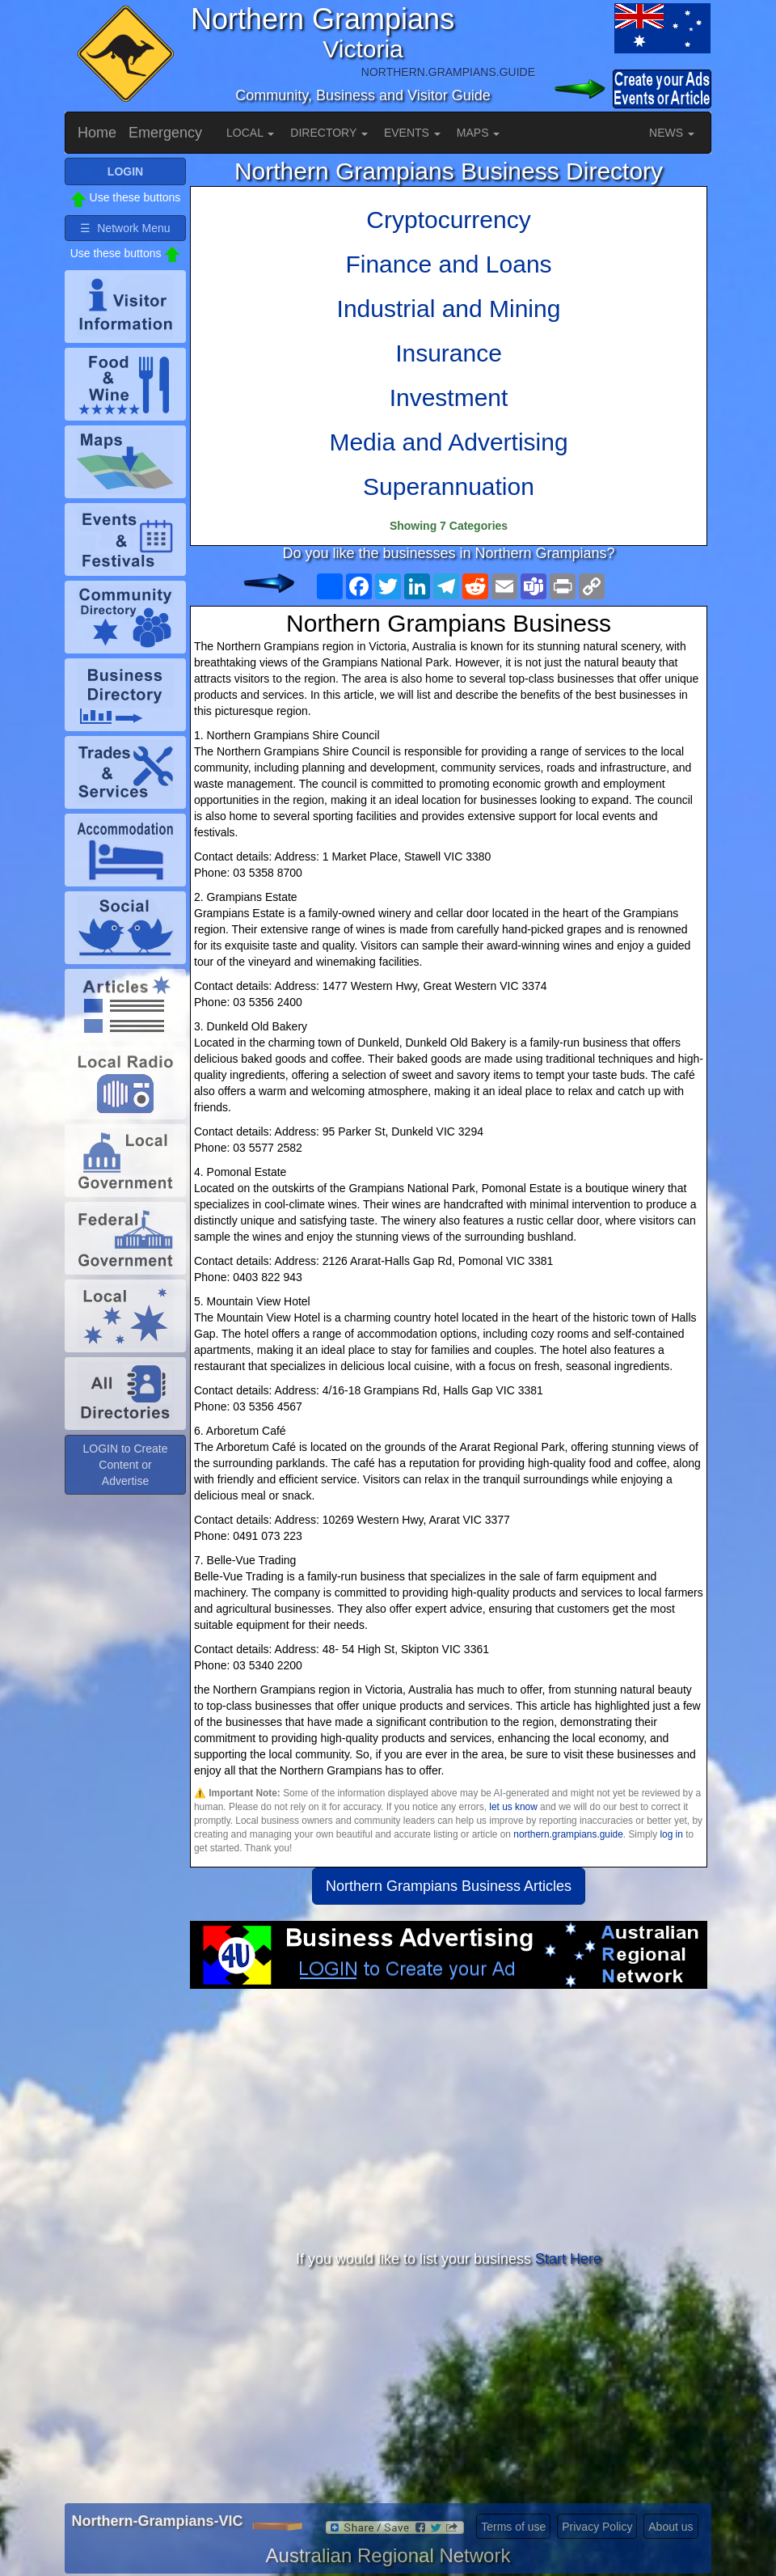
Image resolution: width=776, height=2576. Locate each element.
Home (97, 133)
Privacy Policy (597, 2526)
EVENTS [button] (412, 132)
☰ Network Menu (125, 228)
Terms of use (513, 2526)
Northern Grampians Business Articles (448, 1886)
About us (670, 2526)
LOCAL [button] (250, 132)
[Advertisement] (448, 2118)
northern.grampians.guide (568, 1834)
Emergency (165, 133)
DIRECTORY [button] (329, 132)
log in (671, 1834)
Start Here (568, 2259)
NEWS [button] (671, 132)
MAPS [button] (478, 132)
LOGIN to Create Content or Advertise (124, 1464)
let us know (513, 1807)
